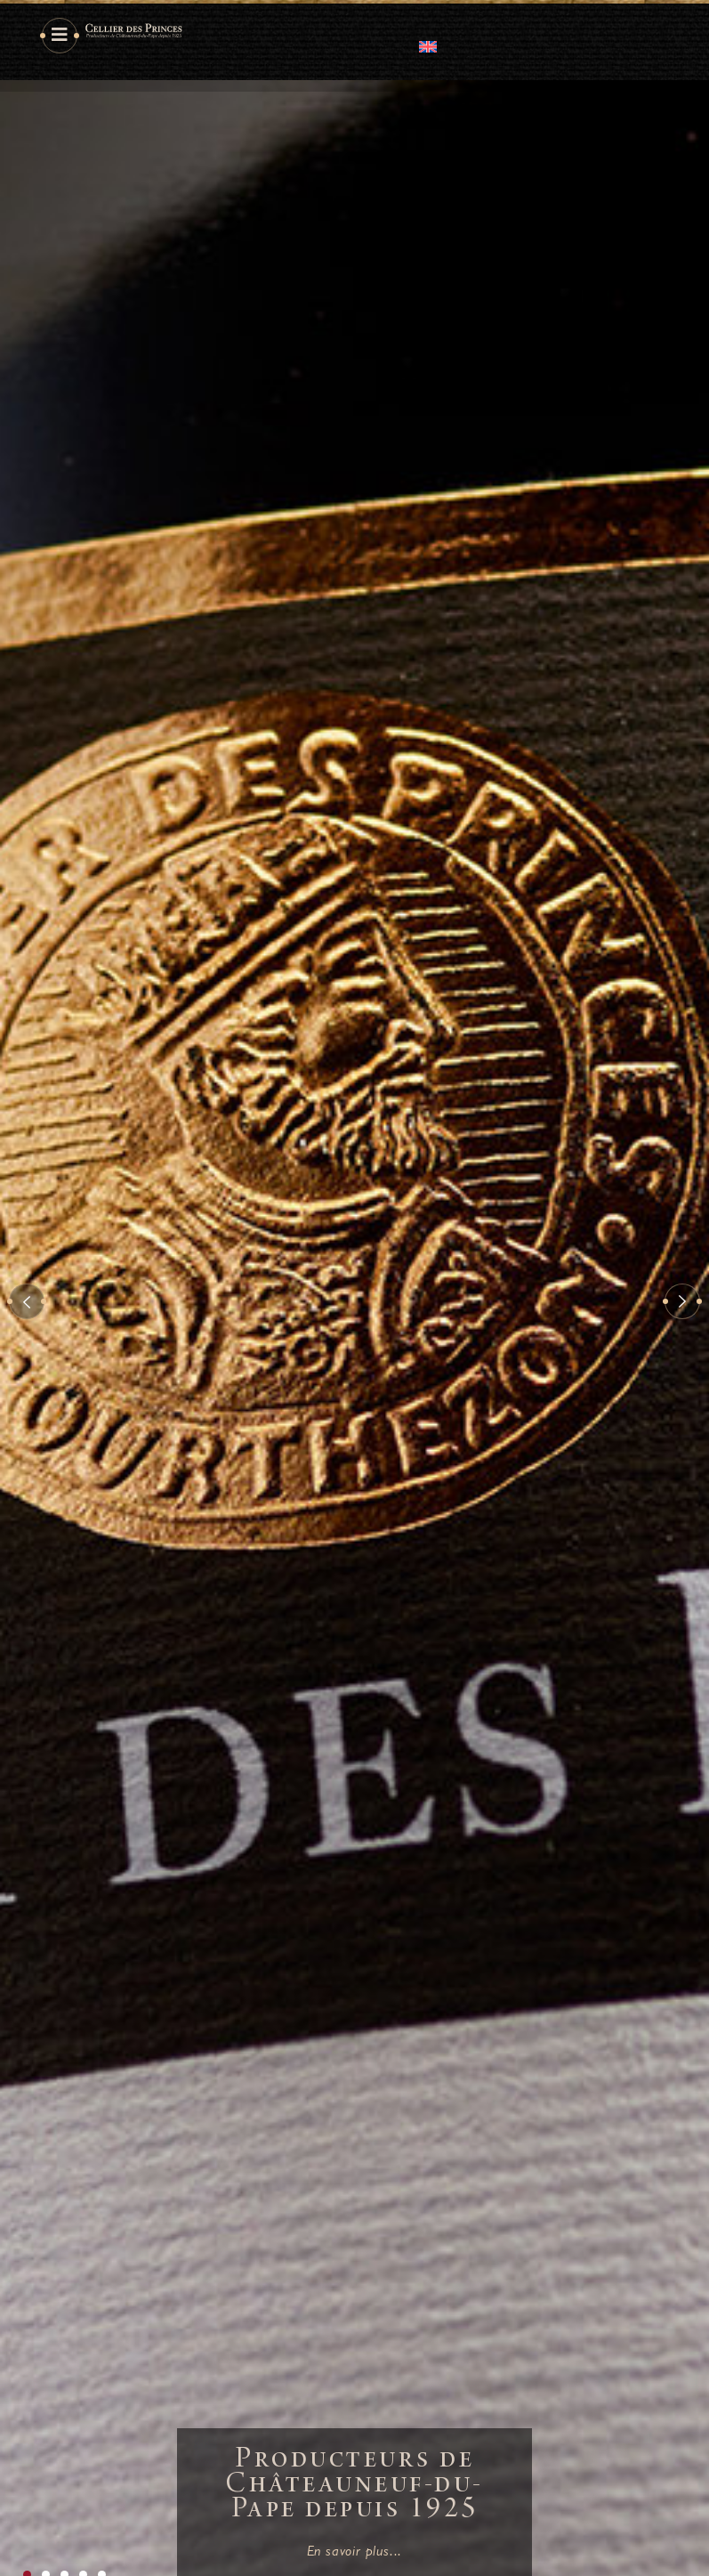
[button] (26, 1301)
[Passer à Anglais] (428, 46)
